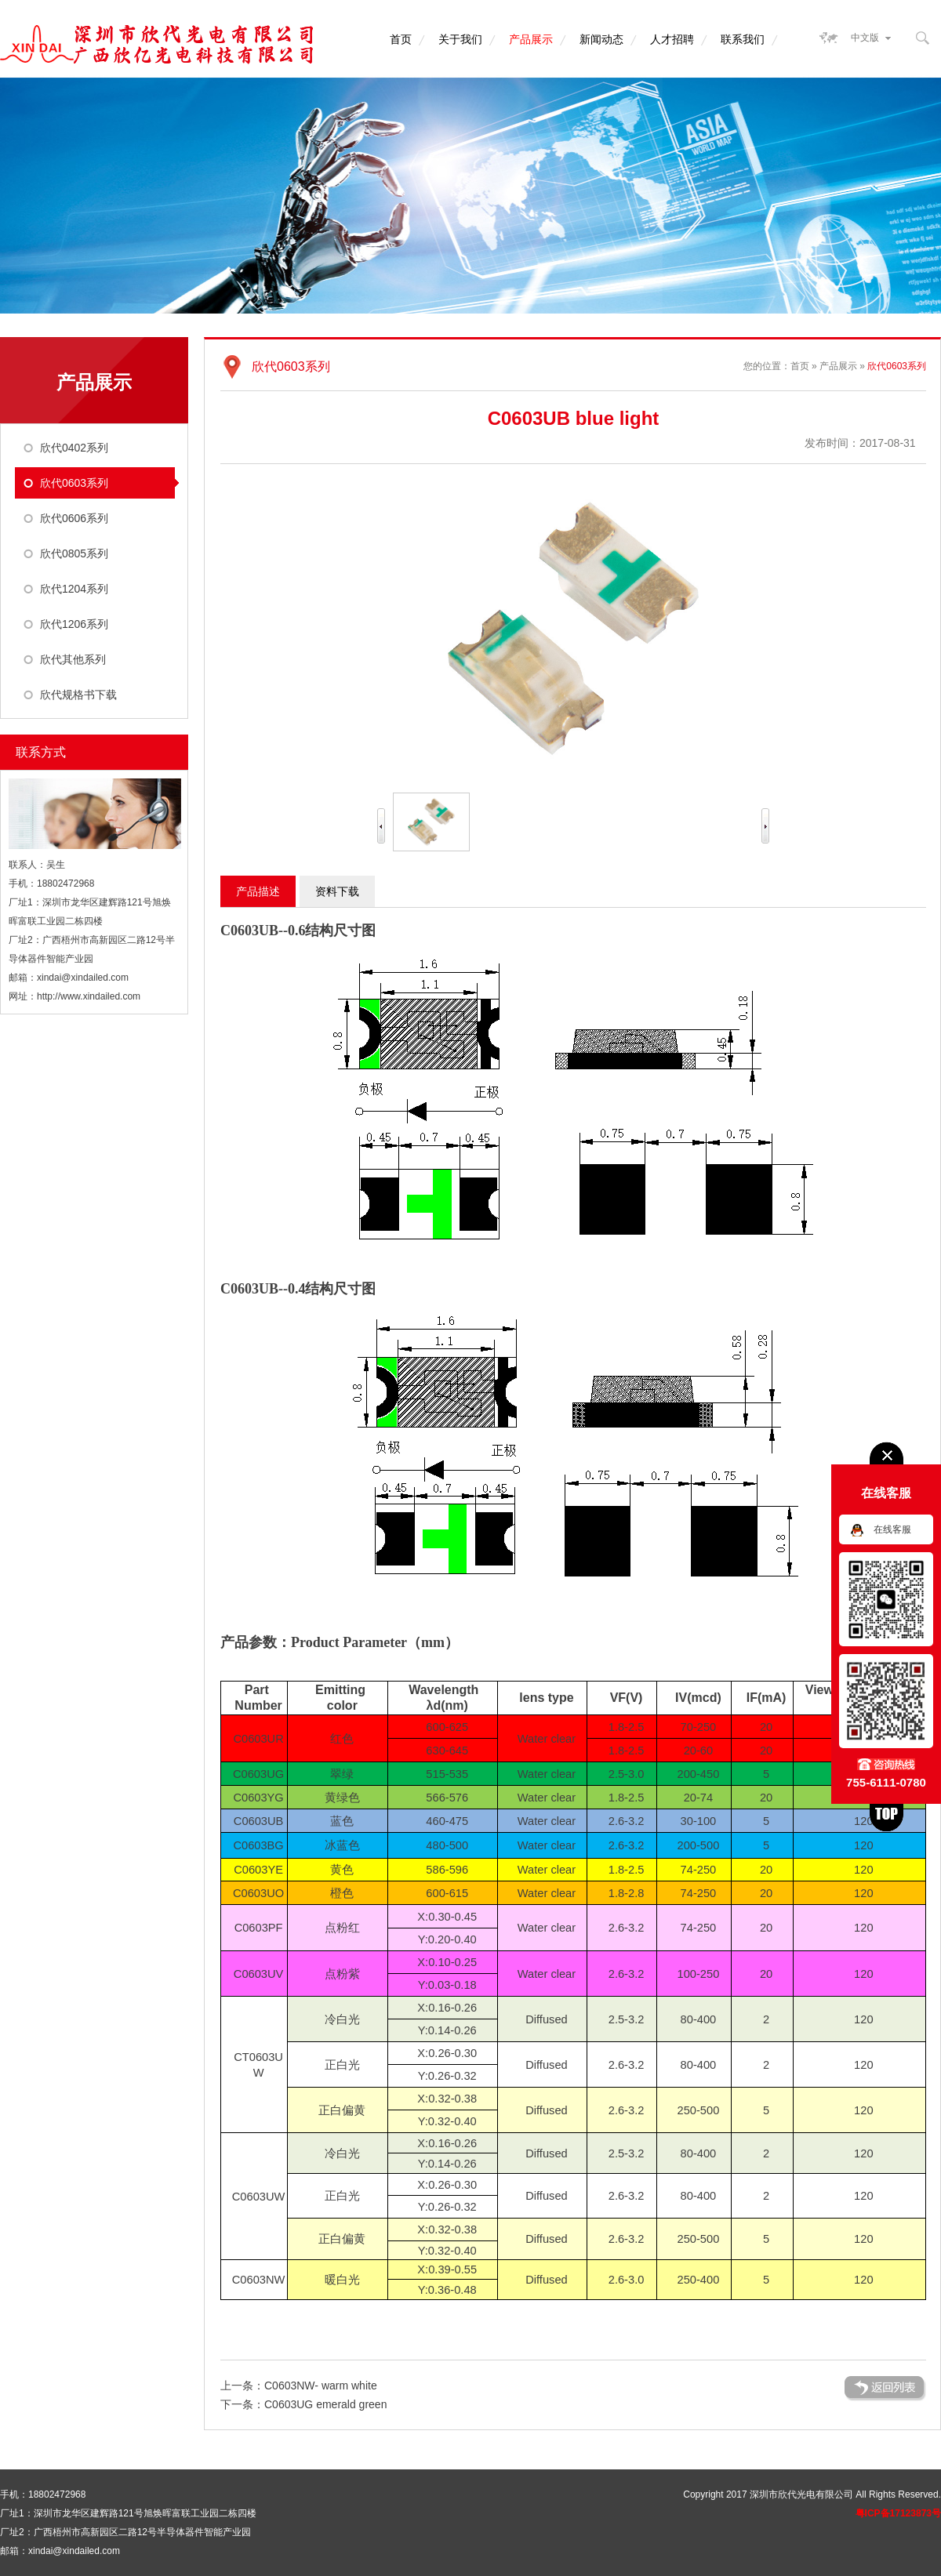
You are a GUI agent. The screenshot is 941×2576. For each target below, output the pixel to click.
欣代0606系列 (74, 518)
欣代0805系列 (74, 553)
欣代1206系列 (74, 624)
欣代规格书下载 (78, 694)
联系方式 (41, 752)
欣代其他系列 (73, 659)
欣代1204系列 (74, 588)
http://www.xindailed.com (88, 996)
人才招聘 (672, 39)
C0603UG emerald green (325, 2404)
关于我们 (460, 39)
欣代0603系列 (74, 483)
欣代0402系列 (74, 447)
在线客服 (892, 1529)
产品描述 (258, 891)
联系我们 (743, 39)
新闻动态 (601, 39)
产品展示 (531, 39)
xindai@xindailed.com (83, 977)
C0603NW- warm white (320, 2385)
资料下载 (337, 891)
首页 (401, 39)
